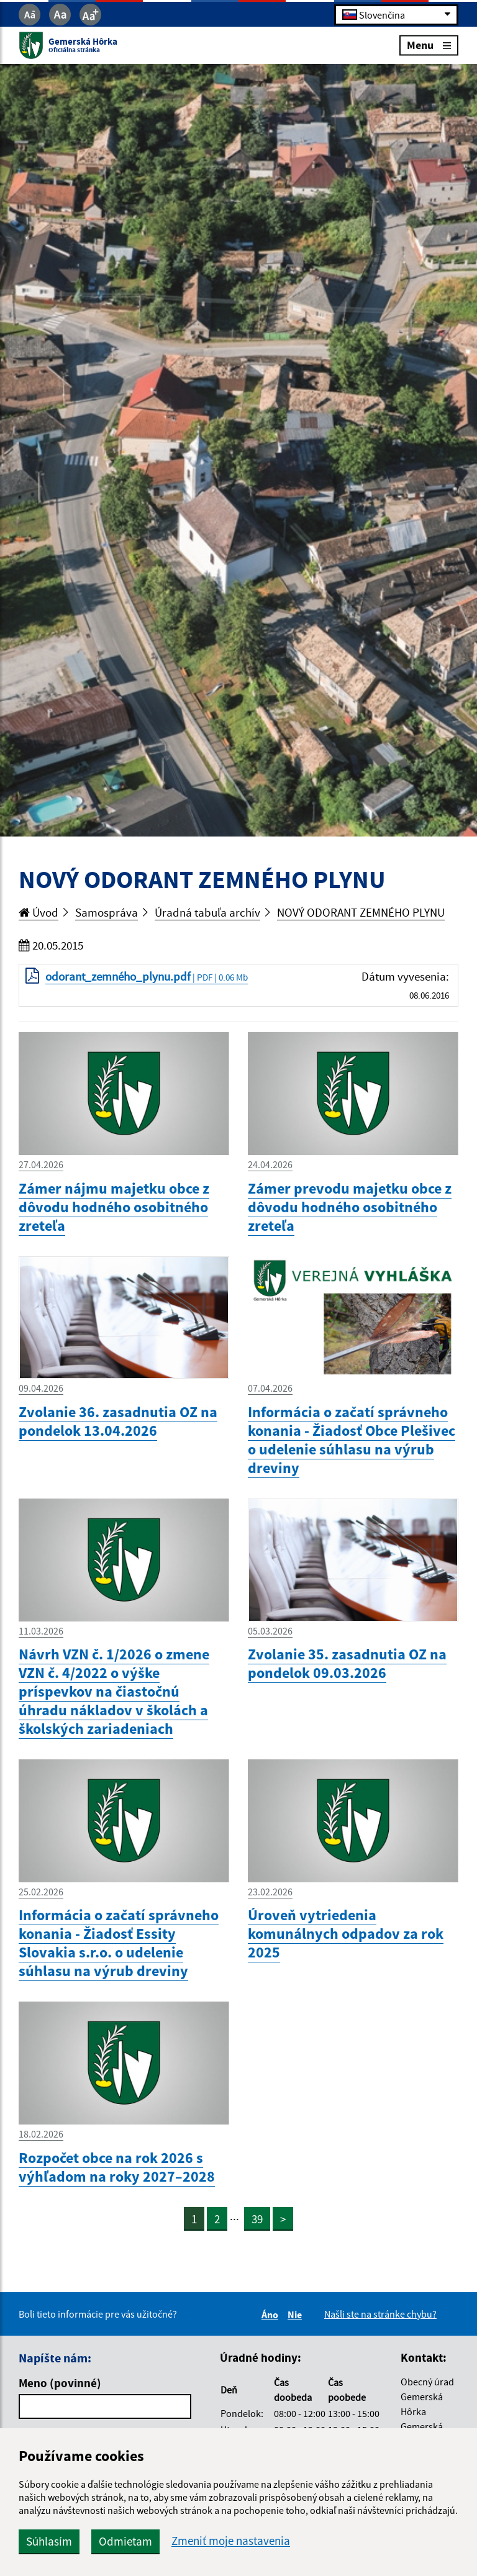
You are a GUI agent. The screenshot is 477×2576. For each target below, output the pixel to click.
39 (257, 2218)
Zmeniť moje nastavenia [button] (230, 2541)
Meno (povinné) (60, 2382)
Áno (271, 2314)
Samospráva (106, 912)
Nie (297, 2314)
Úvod (38, 912)
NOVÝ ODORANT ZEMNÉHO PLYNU (361, 912)
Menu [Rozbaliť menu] (429, 45)
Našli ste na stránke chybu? (380, 2314)
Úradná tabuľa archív (207, 912)
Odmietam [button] (125, 2541)
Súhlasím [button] (49, 2541)
